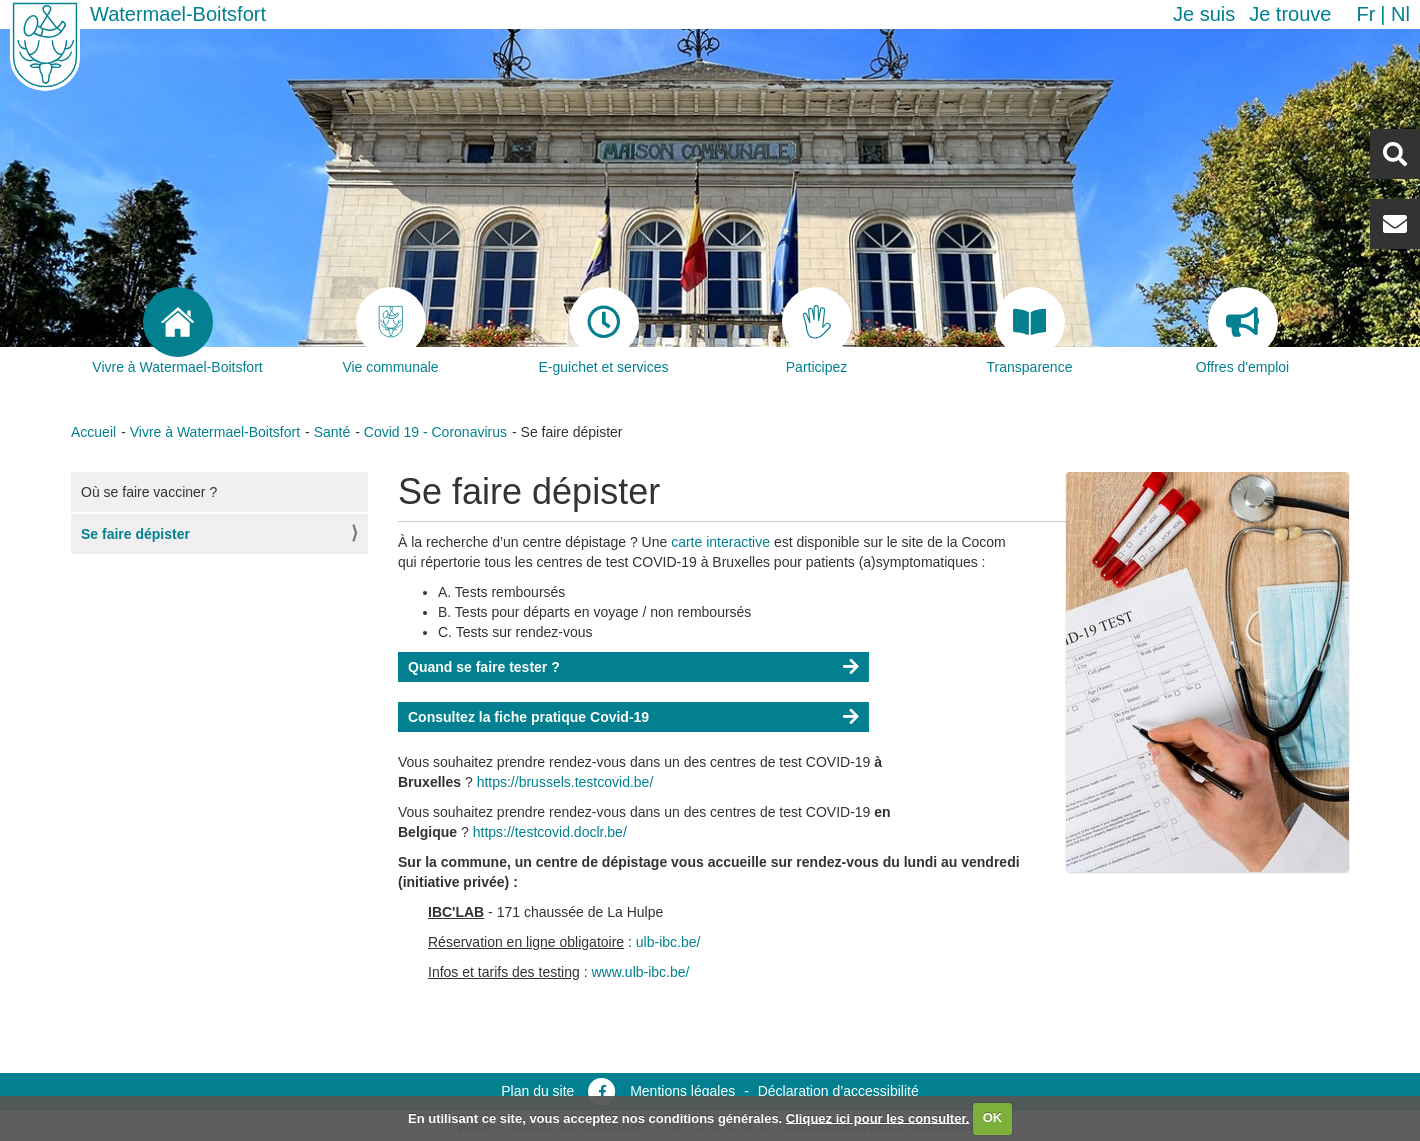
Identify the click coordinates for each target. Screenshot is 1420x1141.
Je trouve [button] (1290, 14)
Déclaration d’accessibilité (838, 1091)
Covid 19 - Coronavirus (435, 432)
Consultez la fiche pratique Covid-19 (528, 717)
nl (1400, 14)
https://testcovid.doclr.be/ (552, 832)
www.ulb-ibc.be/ (640, 972)
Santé (332, 432)
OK (993, 1117)
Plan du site (537, 1091)
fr (1365, 14)
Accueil (93, 432)
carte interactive (720, 542)
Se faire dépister (135, 534)
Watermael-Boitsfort (178, 14)
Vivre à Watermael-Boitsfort (215, 432)
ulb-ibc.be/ (668, 942)
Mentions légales (682, 1091)
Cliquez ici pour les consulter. (878, 1117)
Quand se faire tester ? (484, 667)
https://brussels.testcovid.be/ (567, 782)
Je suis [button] (1204, 14)
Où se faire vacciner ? (149, 492)
